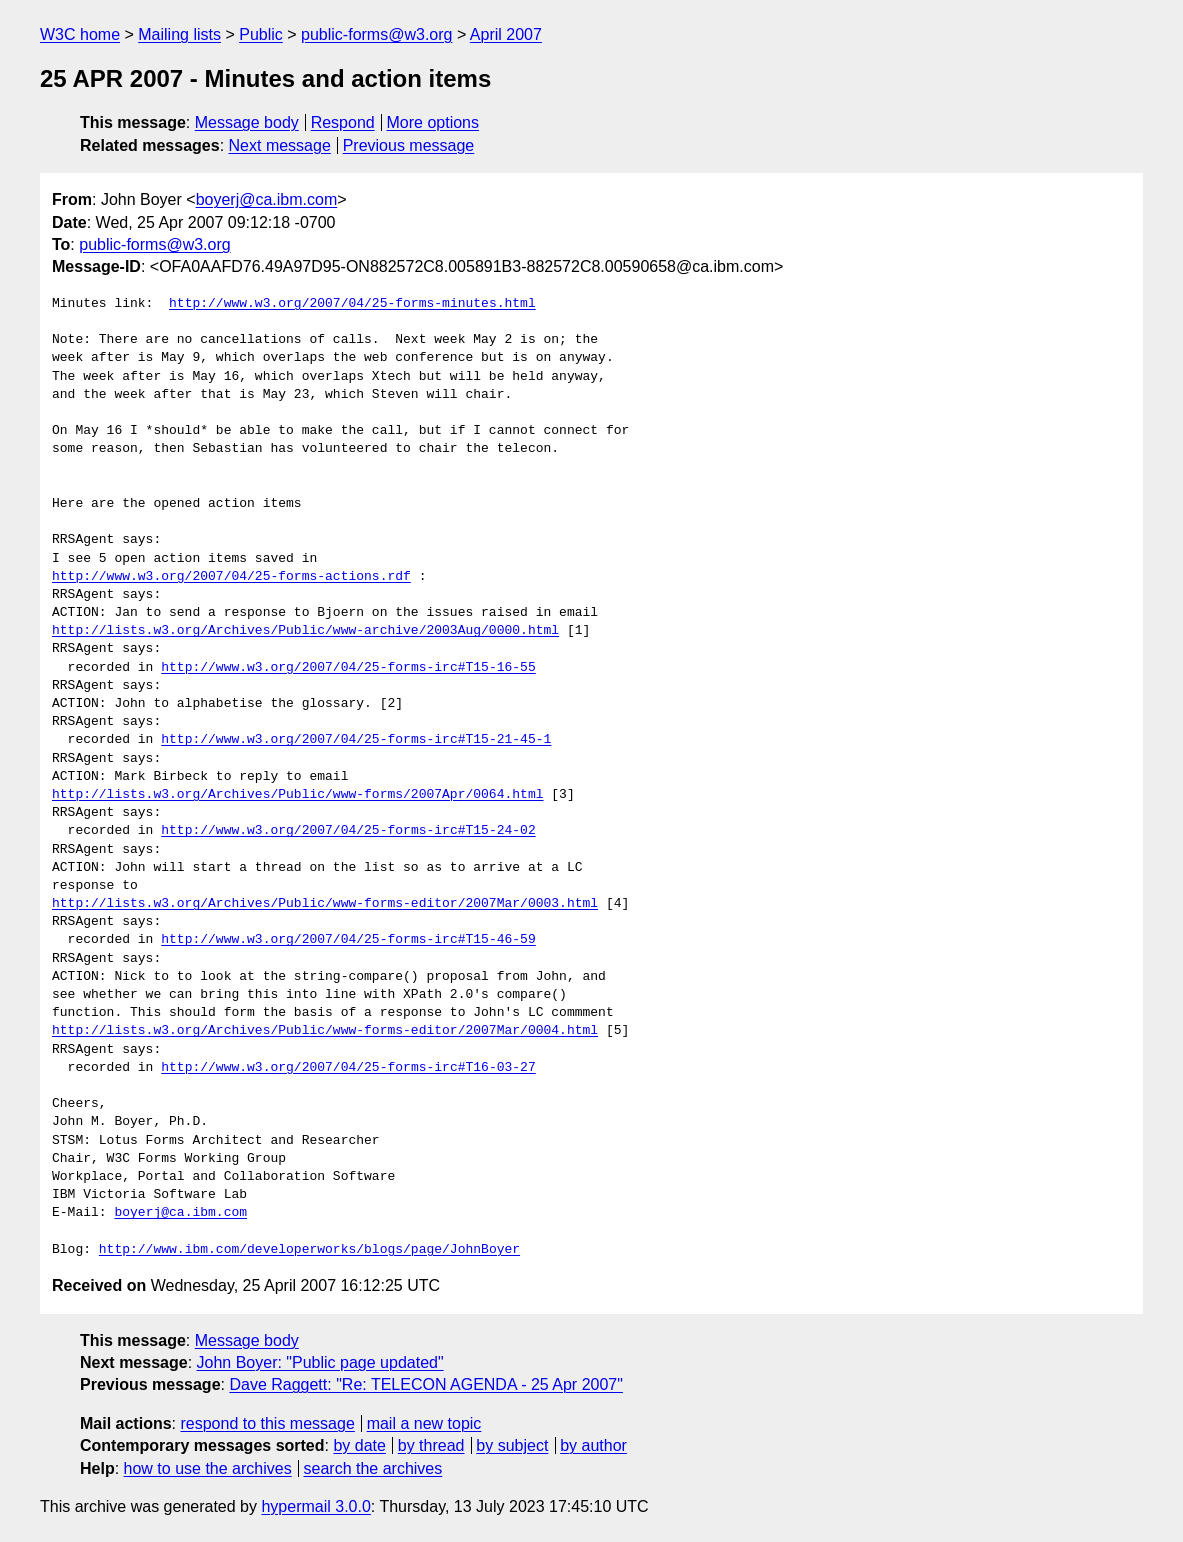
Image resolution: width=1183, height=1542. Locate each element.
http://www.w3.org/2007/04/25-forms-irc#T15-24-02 (348, 831)
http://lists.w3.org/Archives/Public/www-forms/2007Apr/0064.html (297, 795)
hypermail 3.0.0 (315, 1506)
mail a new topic (424, 1423)
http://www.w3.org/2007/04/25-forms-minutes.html (352, 304)
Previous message (409, 145)
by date (359, 1445)
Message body (247, 122)
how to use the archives (208, 1468)
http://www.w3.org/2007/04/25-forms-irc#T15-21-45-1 (356, 740)
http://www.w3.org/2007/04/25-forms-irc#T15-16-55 (348, 668)
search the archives (373, 1468)
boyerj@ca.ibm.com (267, 199)
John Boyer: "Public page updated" (320, 1362)
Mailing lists (179, 34)
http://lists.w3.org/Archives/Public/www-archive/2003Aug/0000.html (305, 631)
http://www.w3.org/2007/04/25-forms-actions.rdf (231, 577)
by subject (512, 1445)
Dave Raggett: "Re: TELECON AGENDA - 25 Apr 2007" (425, 1384)
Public (261, 34)
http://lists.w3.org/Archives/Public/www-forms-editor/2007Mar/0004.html (325, 1031)
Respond (343, 122)
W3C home (80, 34)
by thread (431, 1445)
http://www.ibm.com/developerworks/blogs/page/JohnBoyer (309, 1250)
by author (593, 1445)
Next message (280, 145)
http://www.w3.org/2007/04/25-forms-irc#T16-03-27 (348, 1068)
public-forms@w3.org (376, 34)
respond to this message (267, 1423)
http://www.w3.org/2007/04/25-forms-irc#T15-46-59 (348, 940)
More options (433, 122)
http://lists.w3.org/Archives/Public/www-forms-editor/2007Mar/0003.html (325, 904)
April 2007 (506, 34)
